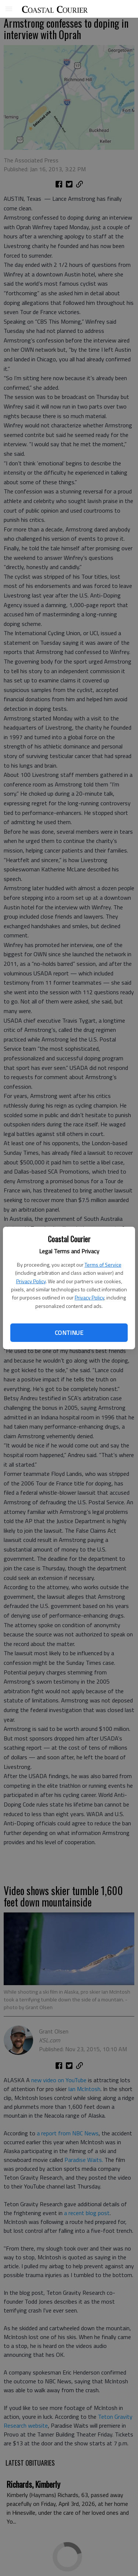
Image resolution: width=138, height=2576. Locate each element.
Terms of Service (103, 1264)
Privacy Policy (31, 1281)
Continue (69, 1332)
